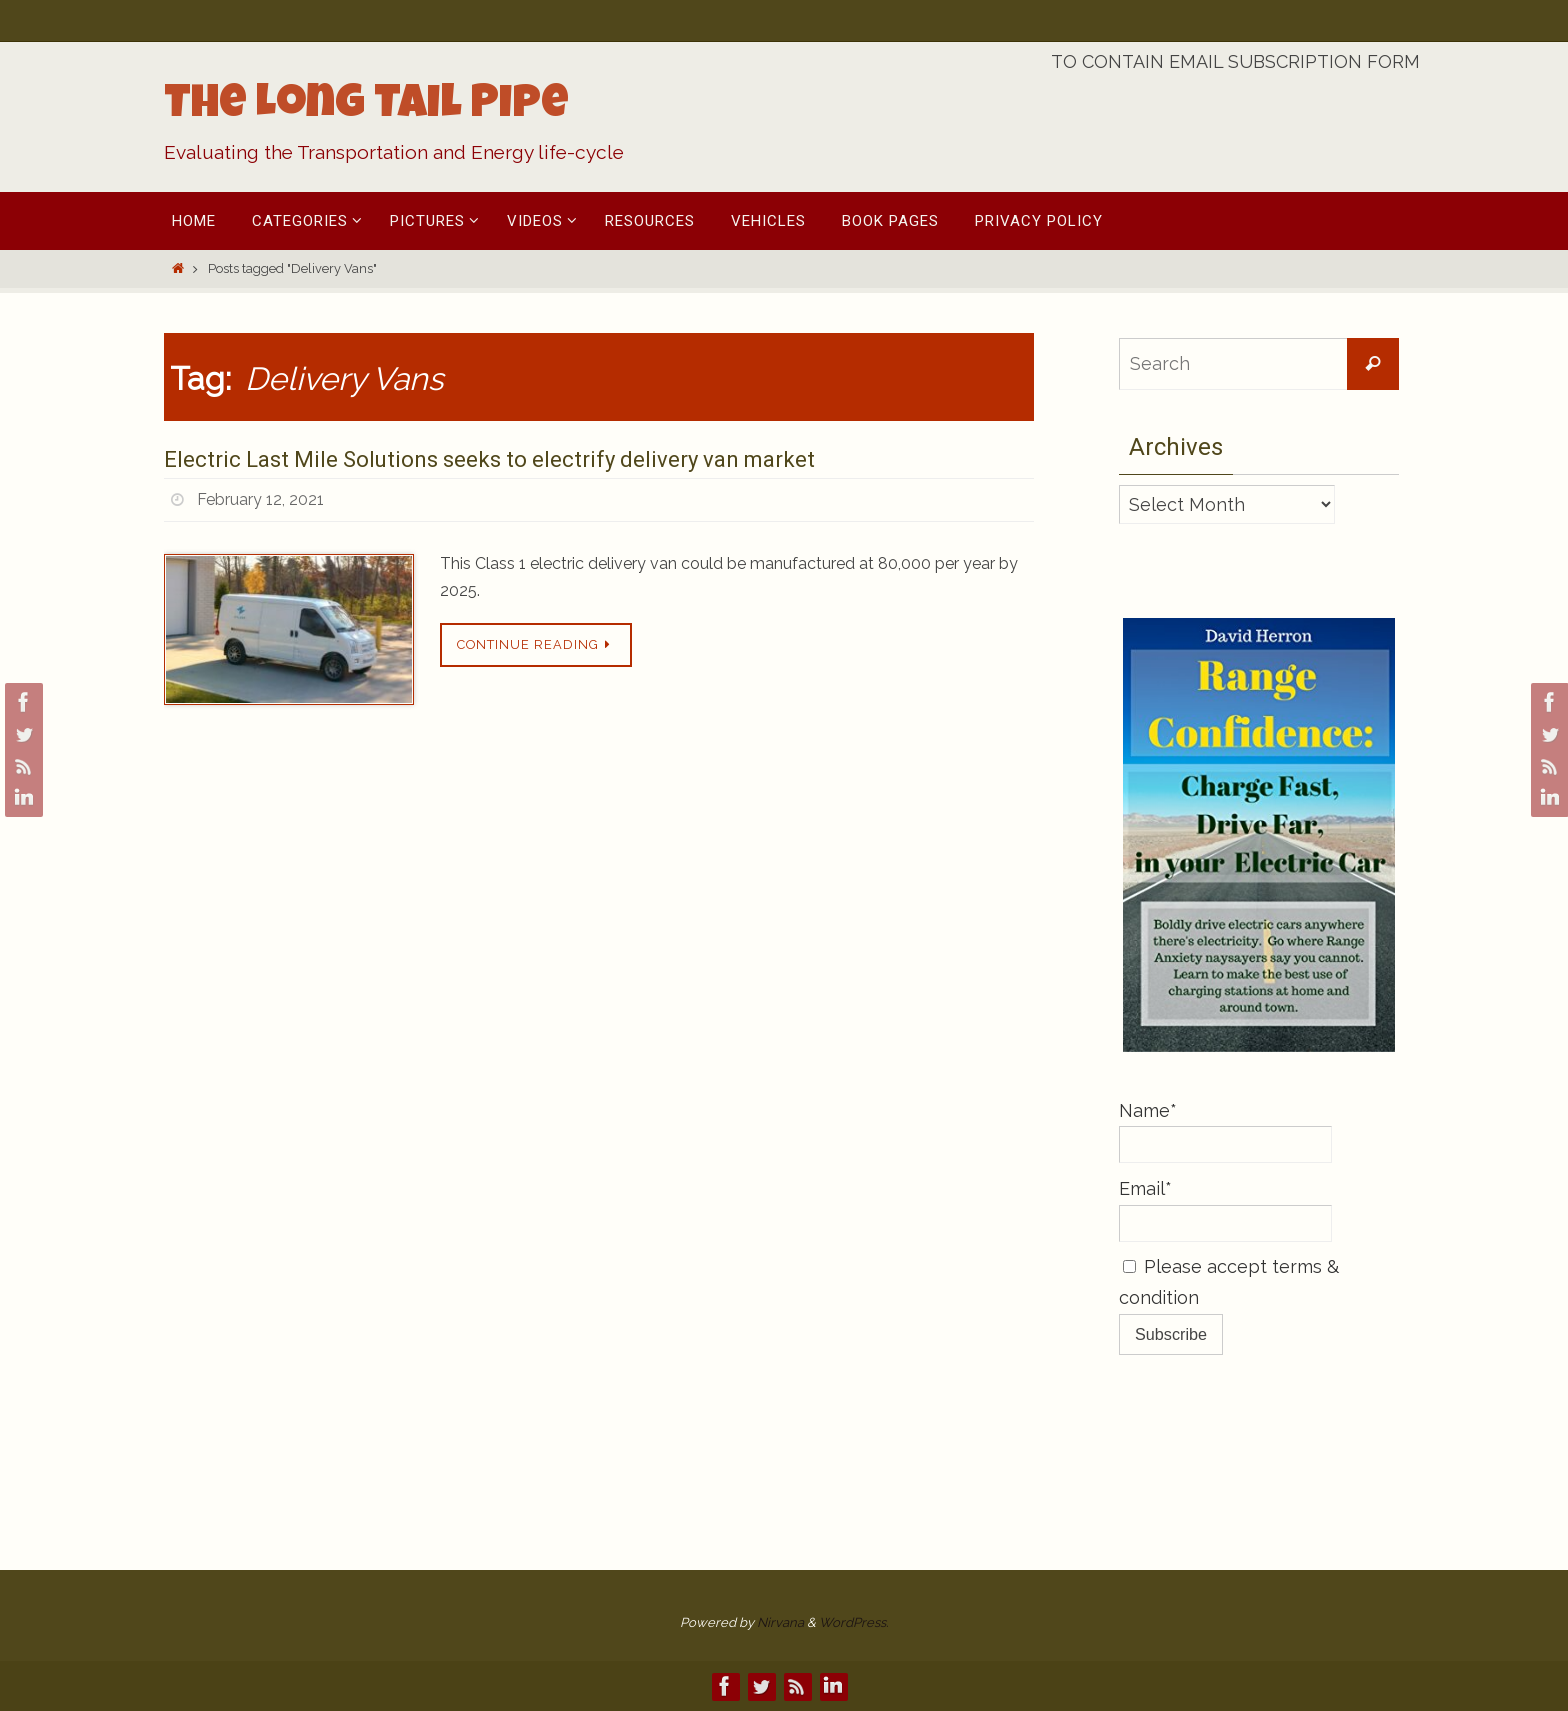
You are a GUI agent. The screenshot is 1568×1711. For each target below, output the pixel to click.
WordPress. (853, 1622)
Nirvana (780, 1622)
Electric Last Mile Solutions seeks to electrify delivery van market (489, 459)
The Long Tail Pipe (366, 107)
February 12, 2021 (260, 499)
